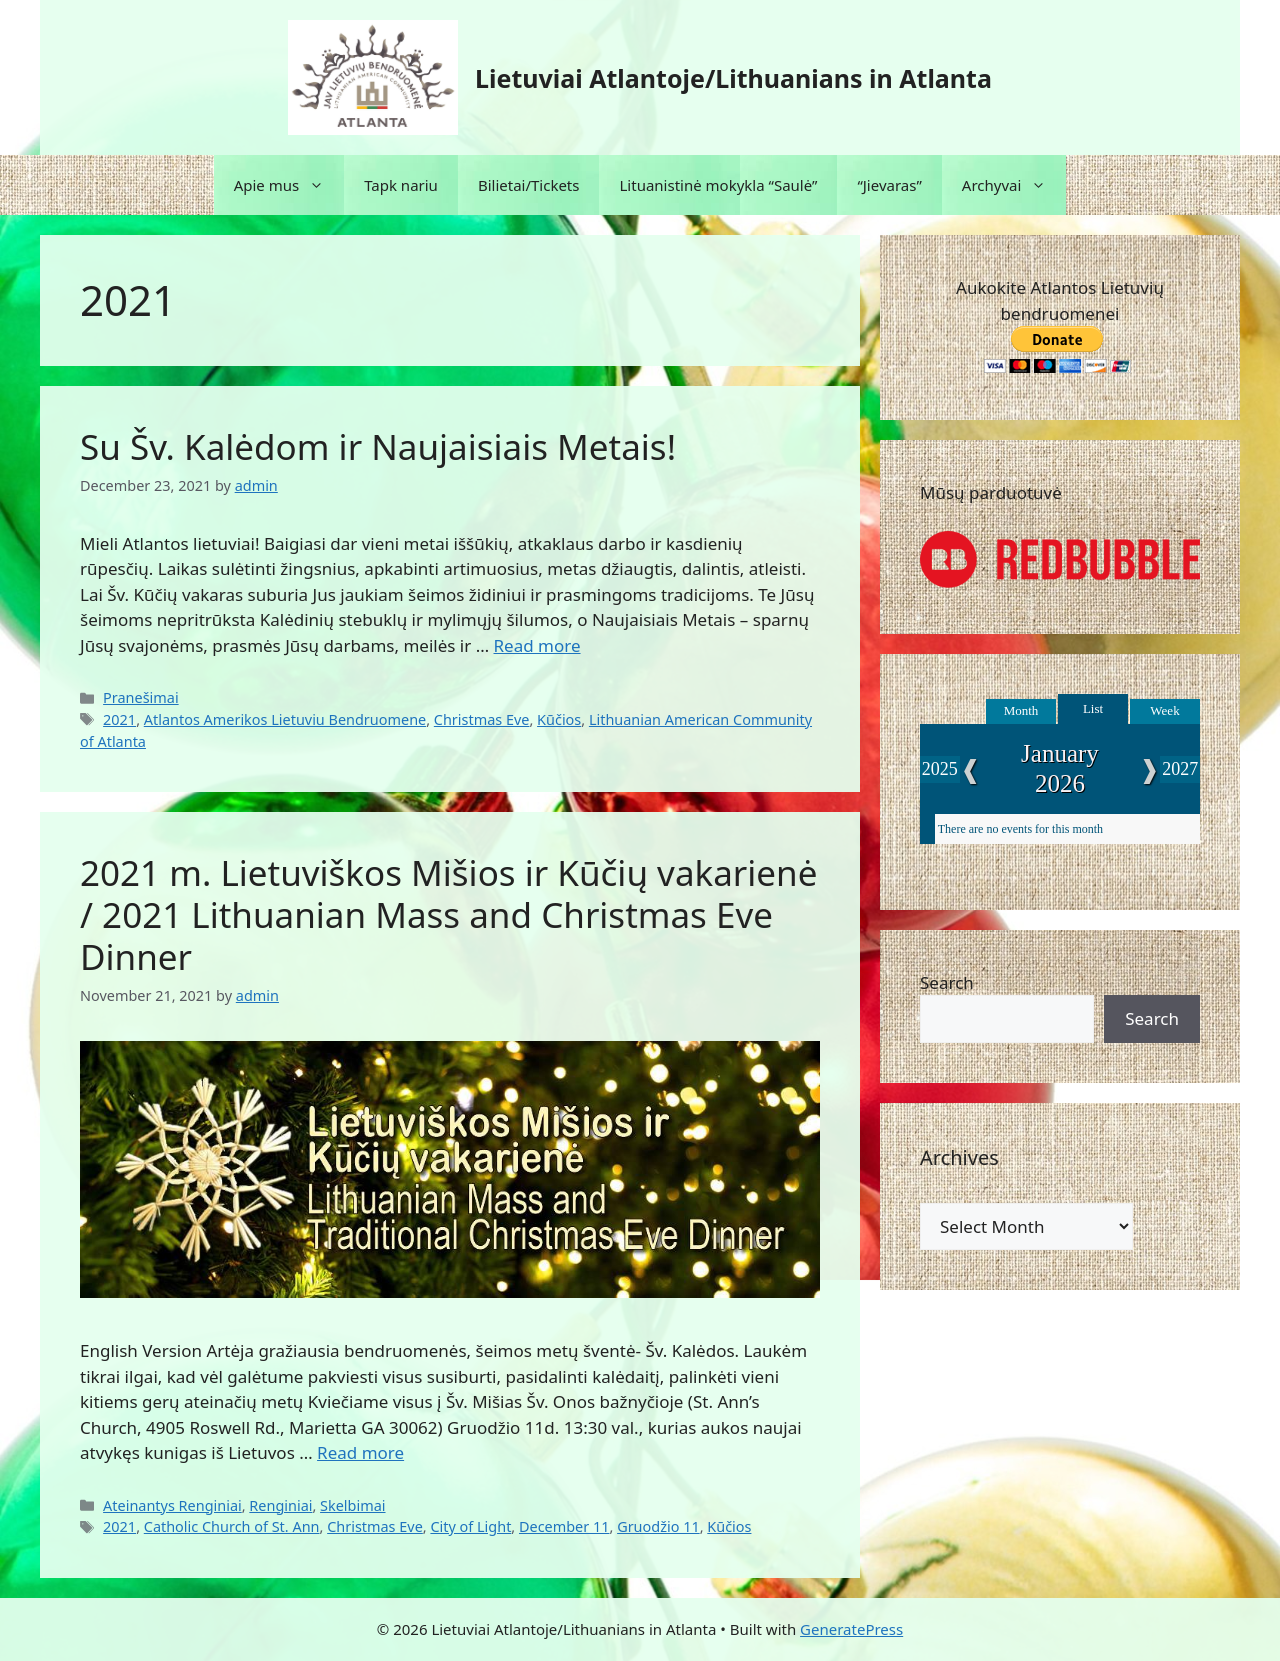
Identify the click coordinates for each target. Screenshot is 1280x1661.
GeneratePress (851, 1629)
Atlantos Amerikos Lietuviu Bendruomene (285, 719)
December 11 (564, 1526)
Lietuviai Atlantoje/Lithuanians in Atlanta (733, 78)
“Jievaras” (889, 185)
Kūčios (559, 719)
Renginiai (280, 1505)
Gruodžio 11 (658, 1526)
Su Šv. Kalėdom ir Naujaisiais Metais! (378, 446)
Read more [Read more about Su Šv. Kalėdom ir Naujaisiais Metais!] (537, 645)
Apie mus (289, 185)
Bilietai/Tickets (529, 185)
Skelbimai (352, 1505)
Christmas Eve (482, 719)
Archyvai (1014, 185)
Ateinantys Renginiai (172, 1505)
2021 (119, 719)
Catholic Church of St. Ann (232, 1526)
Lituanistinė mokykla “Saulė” (718, 185)
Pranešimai (141, 697)
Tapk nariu (401, 185)
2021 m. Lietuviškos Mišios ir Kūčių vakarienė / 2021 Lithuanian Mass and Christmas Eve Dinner (448, 914)
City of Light (470, 1526)
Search (947, 982)
